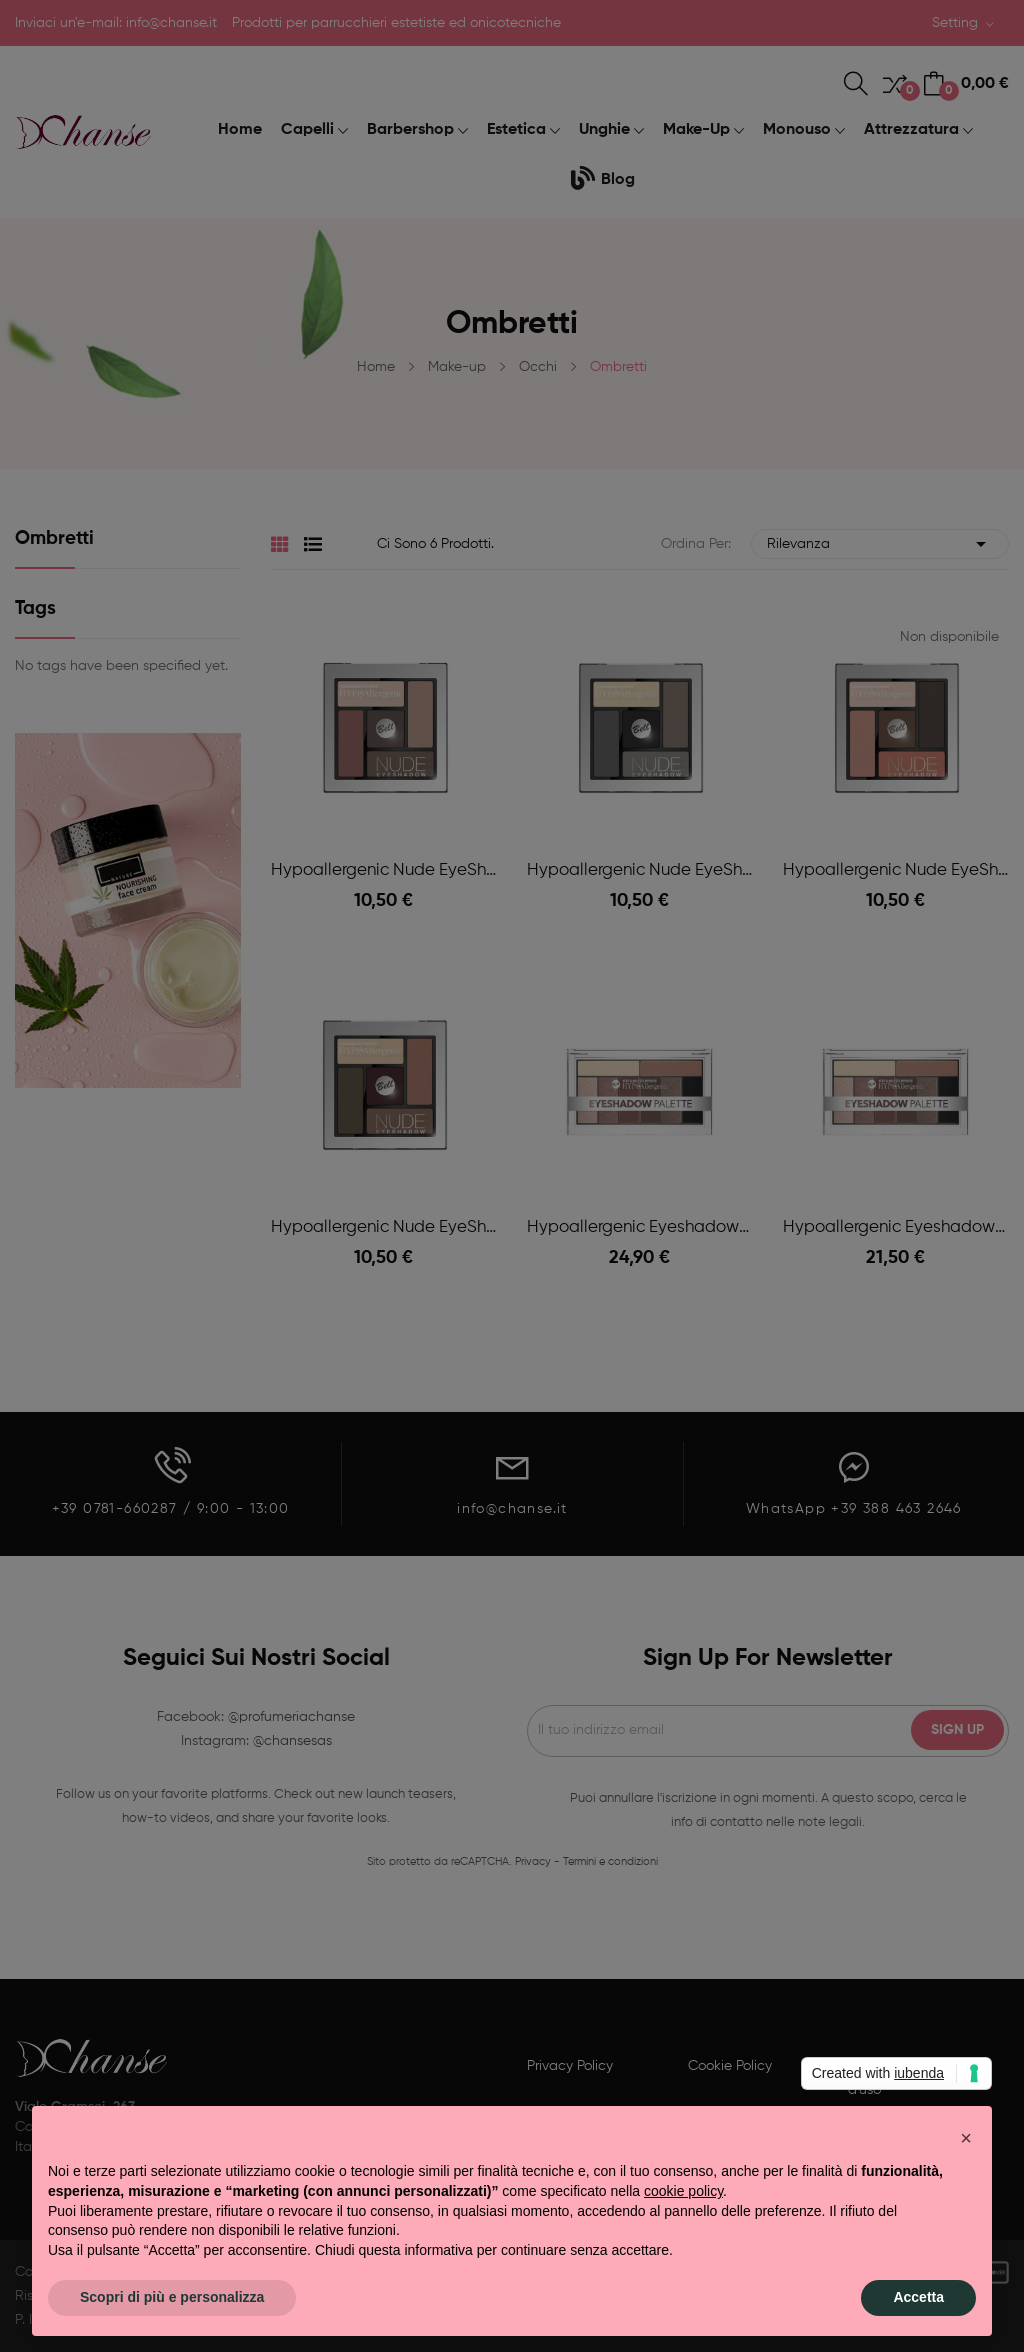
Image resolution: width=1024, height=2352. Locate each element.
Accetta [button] (918, 2297)
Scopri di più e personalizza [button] (172, 2297)
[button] (966, 2138)
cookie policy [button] (683, 2191)
